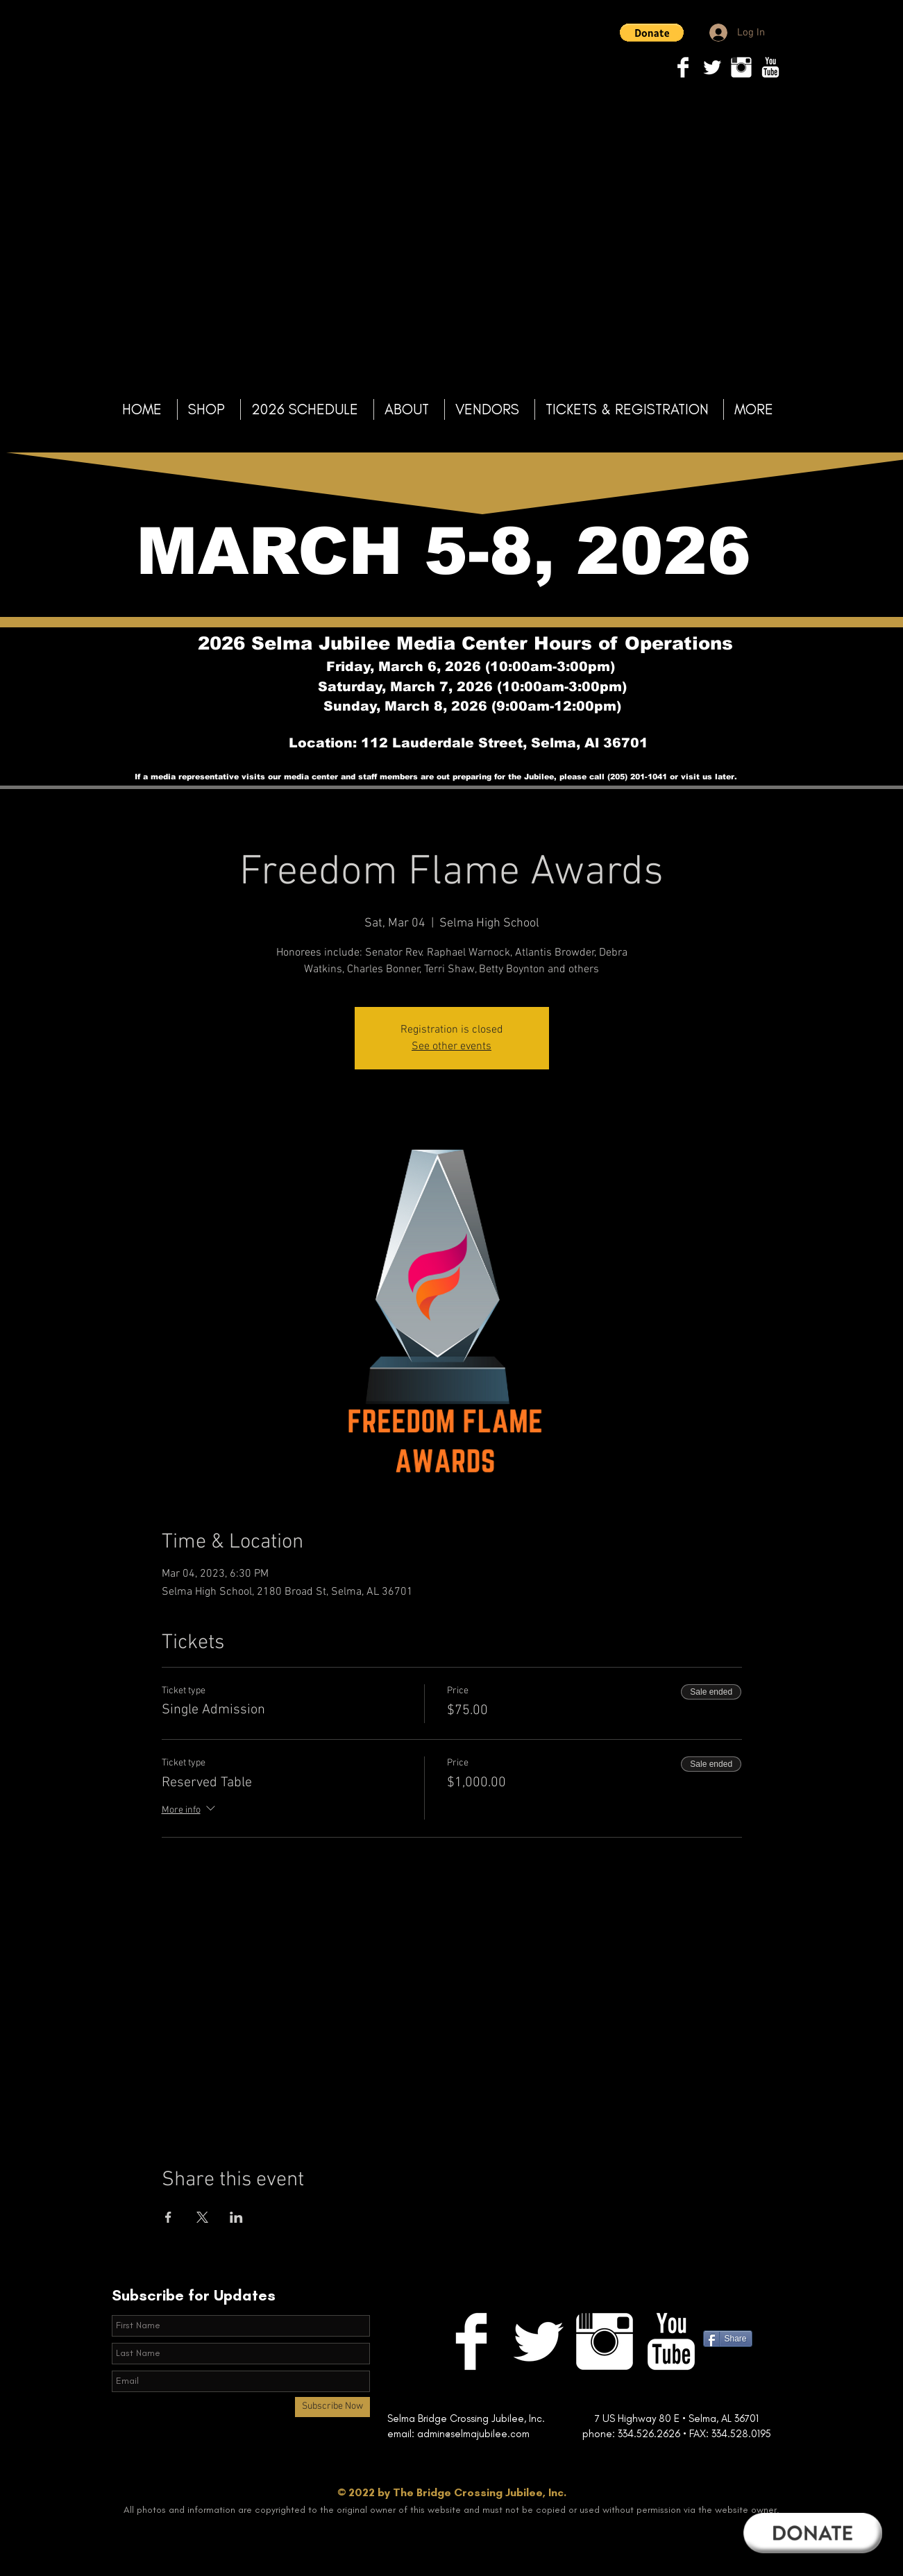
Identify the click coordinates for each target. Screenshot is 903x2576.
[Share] (727, 2338)
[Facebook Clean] (683, 67)
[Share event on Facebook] (168, 2217)
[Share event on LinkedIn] (236, 2217)
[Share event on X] (202, 2217)
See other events (451, 1046)
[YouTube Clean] (770, 67)
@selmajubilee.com (513, 2433)
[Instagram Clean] (741, 67)
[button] (652, 33)
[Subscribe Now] (332, 2407)
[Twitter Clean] (712, 67)
